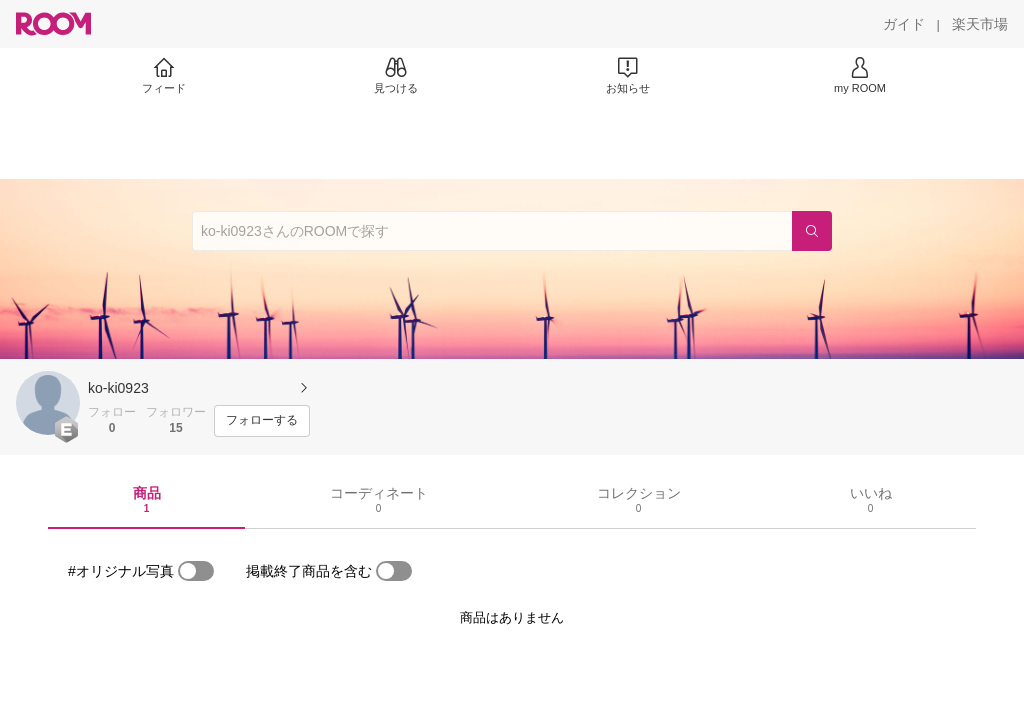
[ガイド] (904, 24)
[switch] (196, 571)
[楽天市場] (980, 24)
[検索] (812, 231)
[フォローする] (262, 421)
